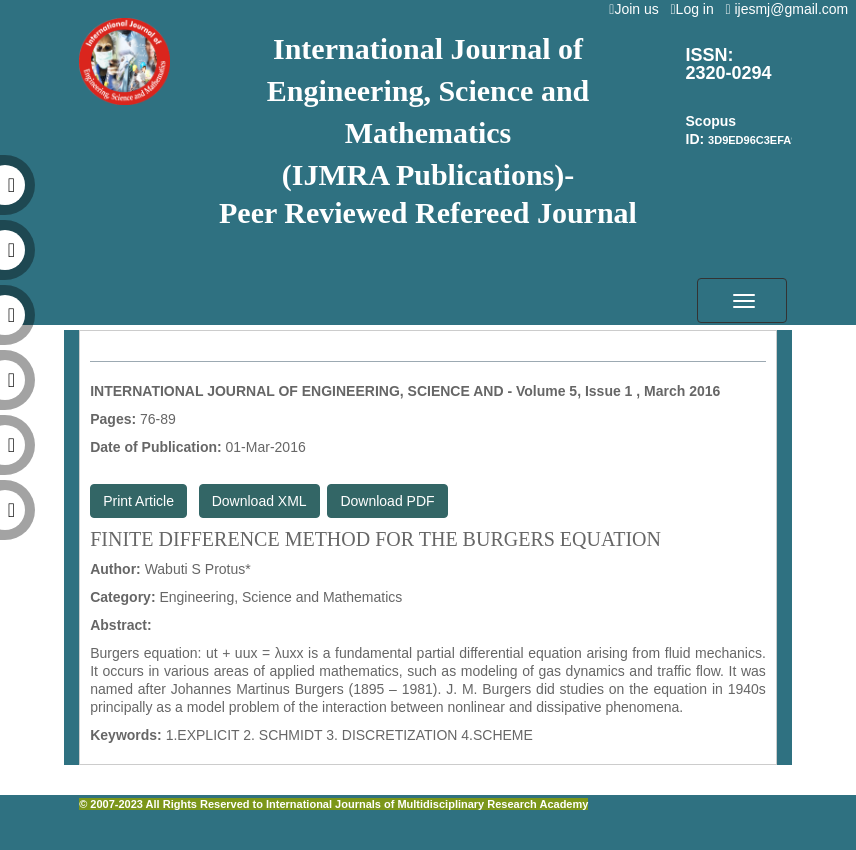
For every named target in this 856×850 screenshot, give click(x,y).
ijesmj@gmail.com (790, 9)
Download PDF (387, 501)
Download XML (259, 501)
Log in (695, 9)
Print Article (138, 501)
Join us (637, 9)
